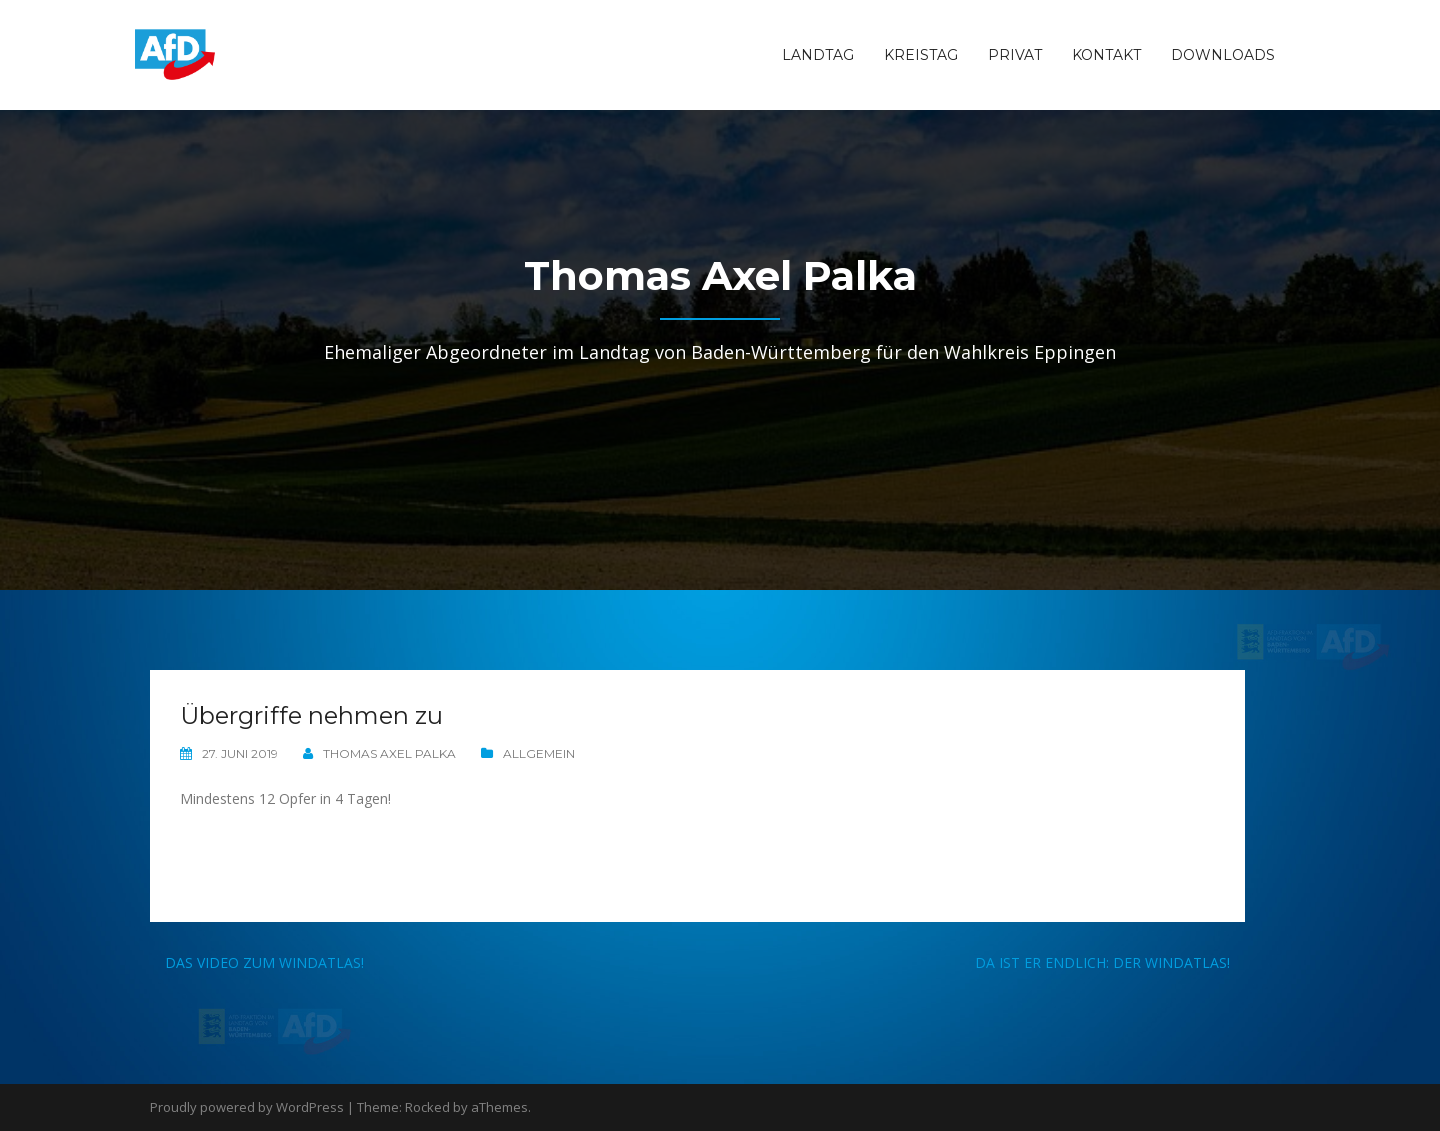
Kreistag (921, 55)
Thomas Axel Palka (389, 753)
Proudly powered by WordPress (247, 1107)
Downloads (1223, 55)
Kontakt (1106, 55)
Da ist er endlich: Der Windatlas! (1102, 962)
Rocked (427, 1107)
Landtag (818, 55)
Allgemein (539, 753)
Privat (1015, 55)
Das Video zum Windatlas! (264, 962)
